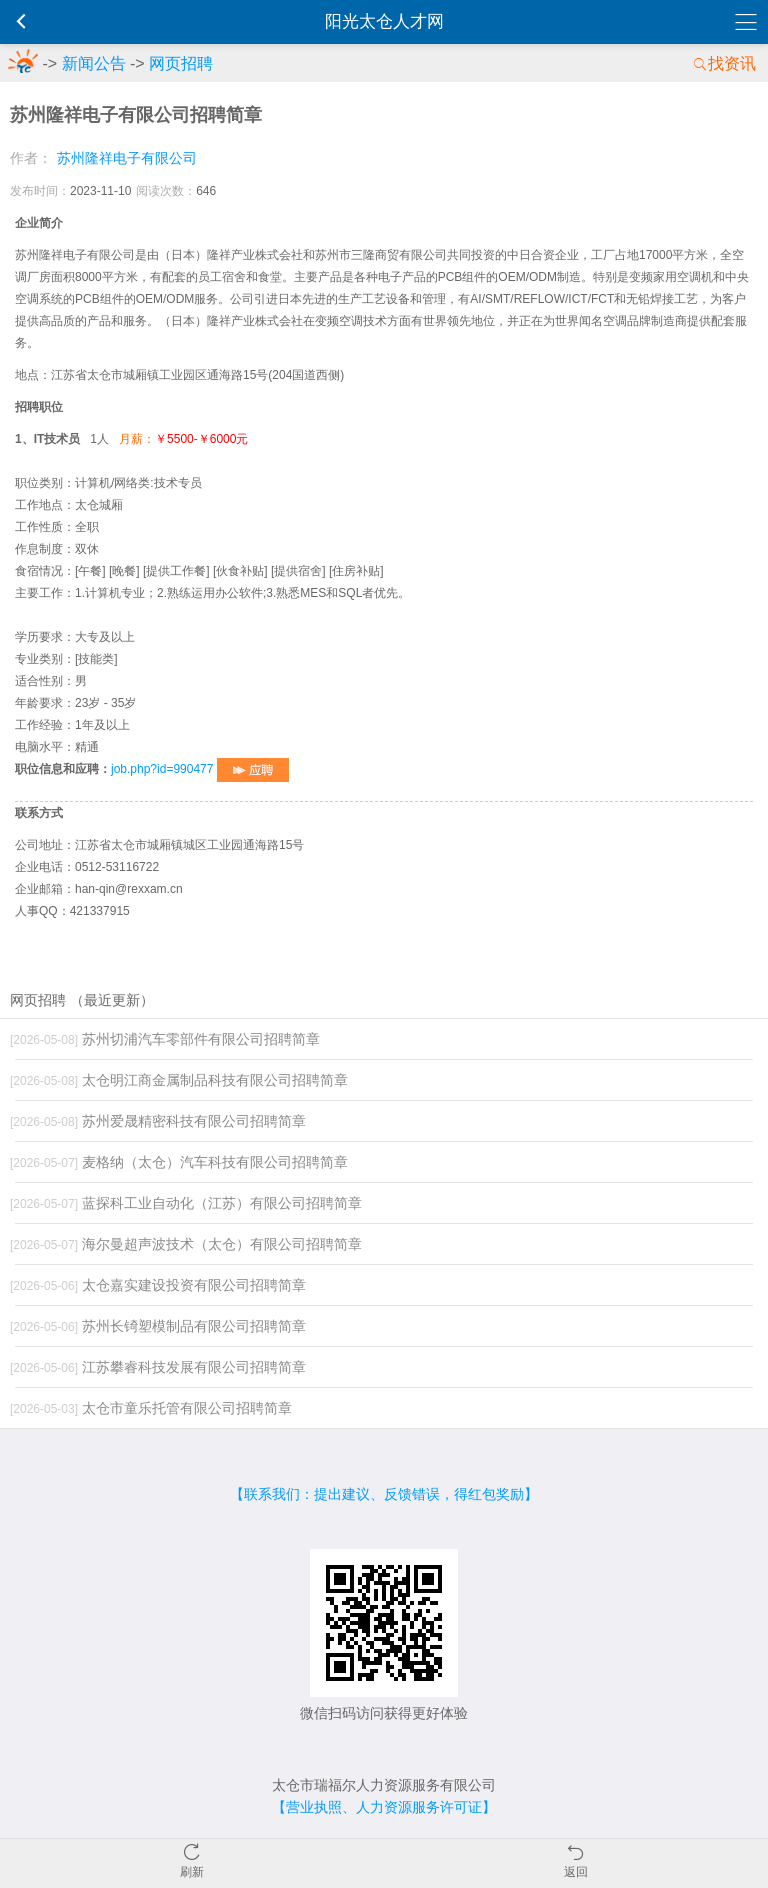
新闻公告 (94, 63)
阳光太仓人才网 (384, 21)
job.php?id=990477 (200, 769)
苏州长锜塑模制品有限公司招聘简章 (158, 1326)
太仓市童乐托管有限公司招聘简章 (151, 1408)
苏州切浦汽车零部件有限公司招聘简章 (165, 1039)
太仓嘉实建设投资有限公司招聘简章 (158, 1285)
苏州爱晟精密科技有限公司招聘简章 (158, 1121)
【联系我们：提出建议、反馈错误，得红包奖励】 (384, 1494)
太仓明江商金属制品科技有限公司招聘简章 (179, 1080)
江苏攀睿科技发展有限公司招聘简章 (158, 1367)
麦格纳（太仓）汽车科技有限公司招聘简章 (179, 1162)
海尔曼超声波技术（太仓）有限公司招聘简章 (186, 1244)
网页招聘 (181, 63)
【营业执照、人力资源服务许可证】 (384, 1807)
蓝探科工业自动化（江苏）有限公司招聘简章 (186, 1203)
